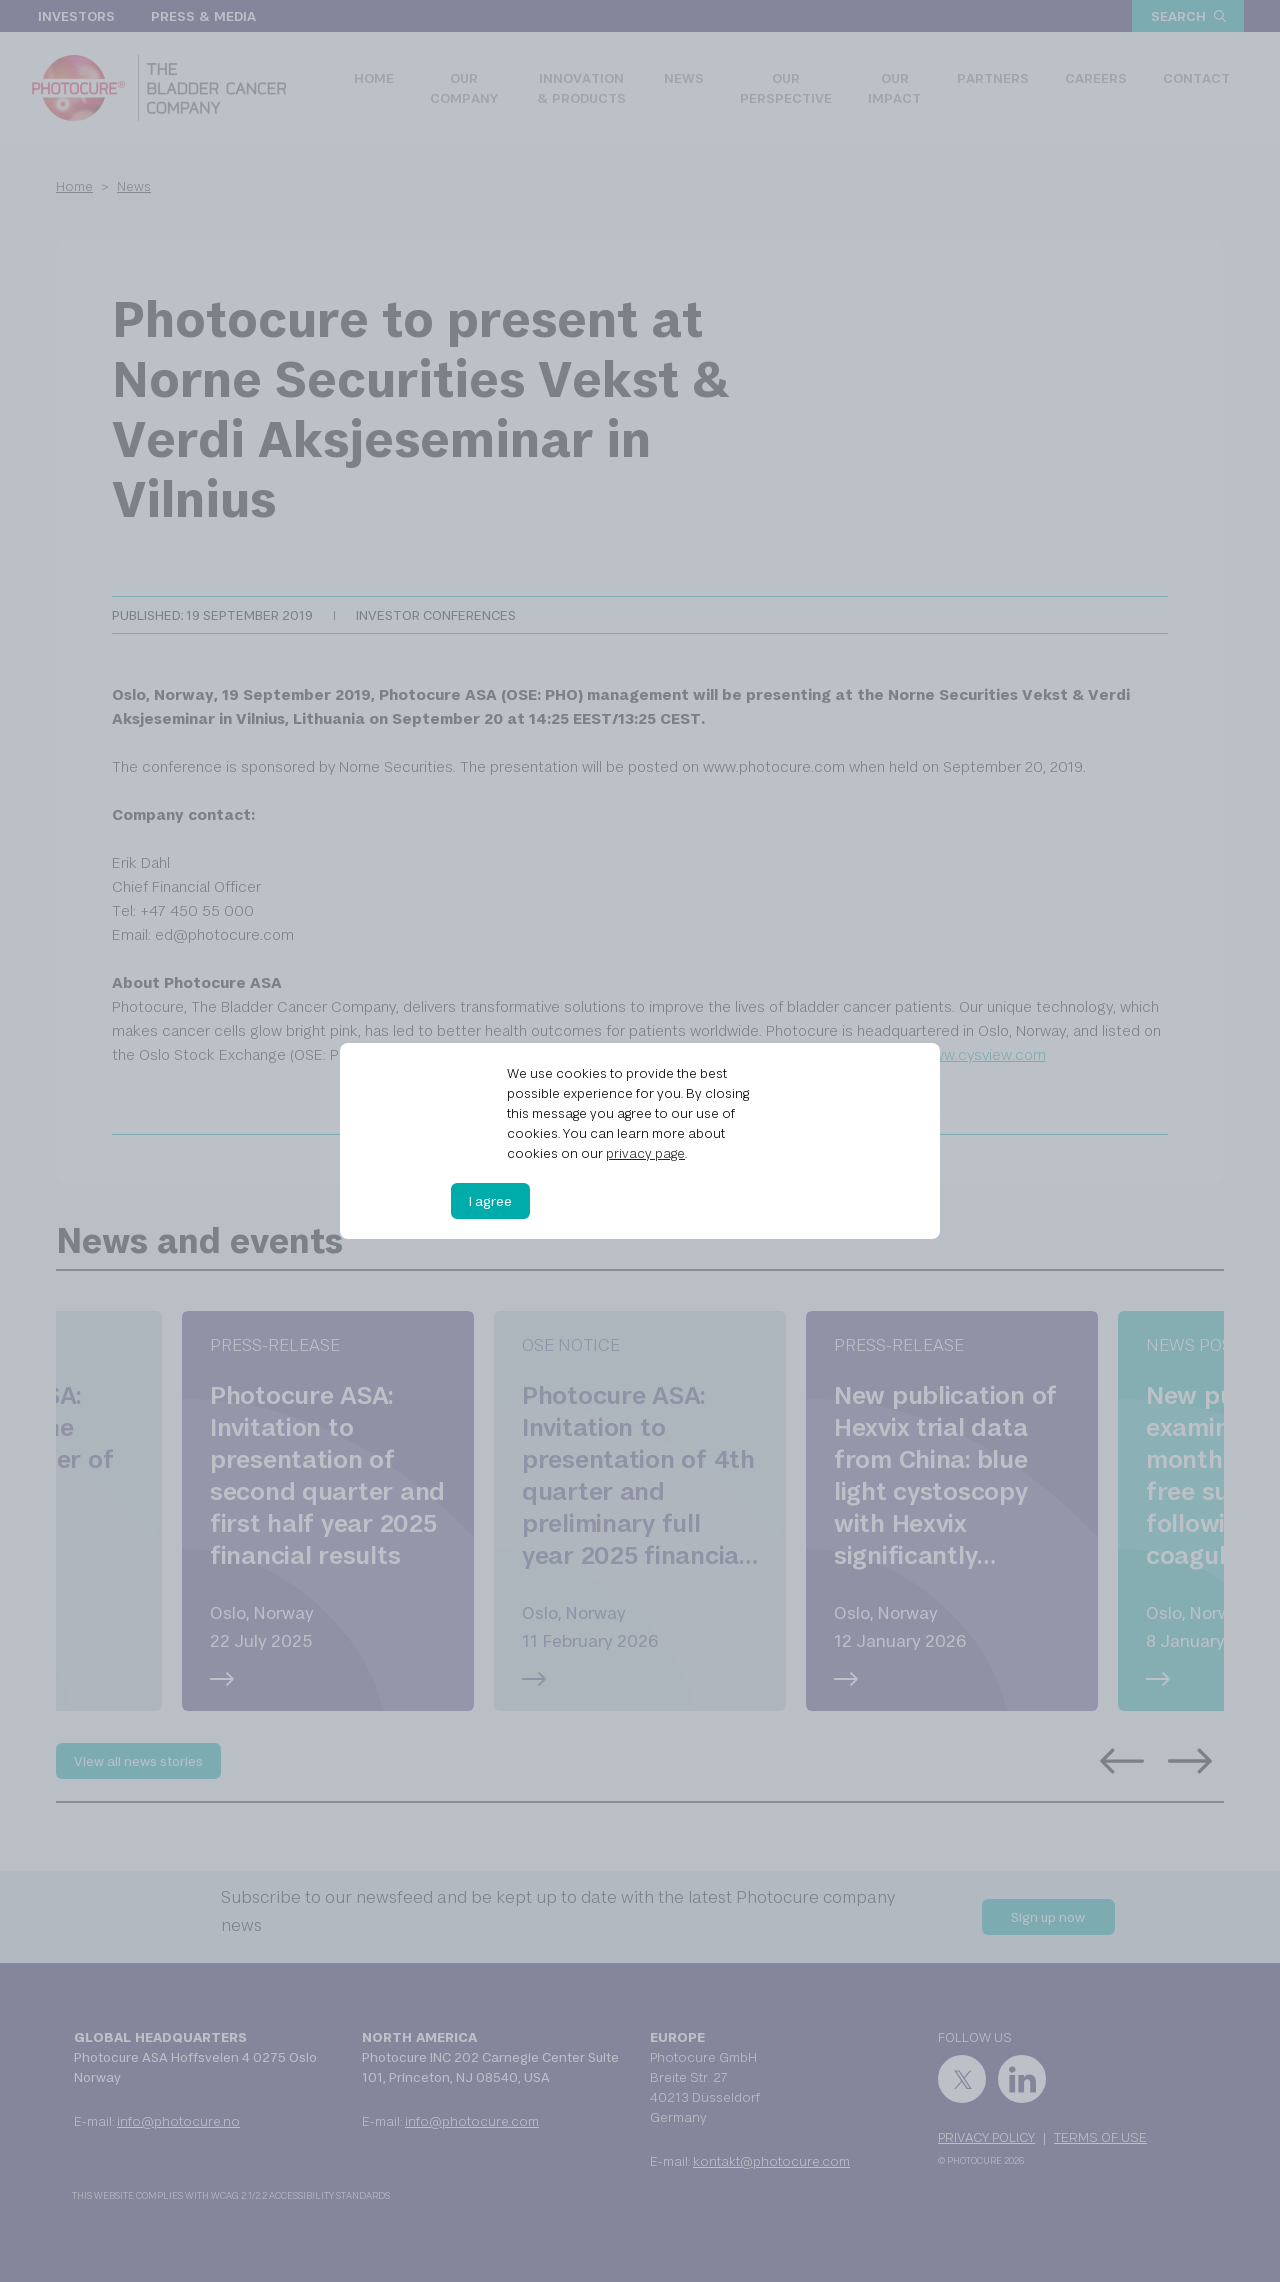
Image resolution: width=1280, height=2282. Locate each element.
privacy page (645, 1153)
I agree (490, 1201)
